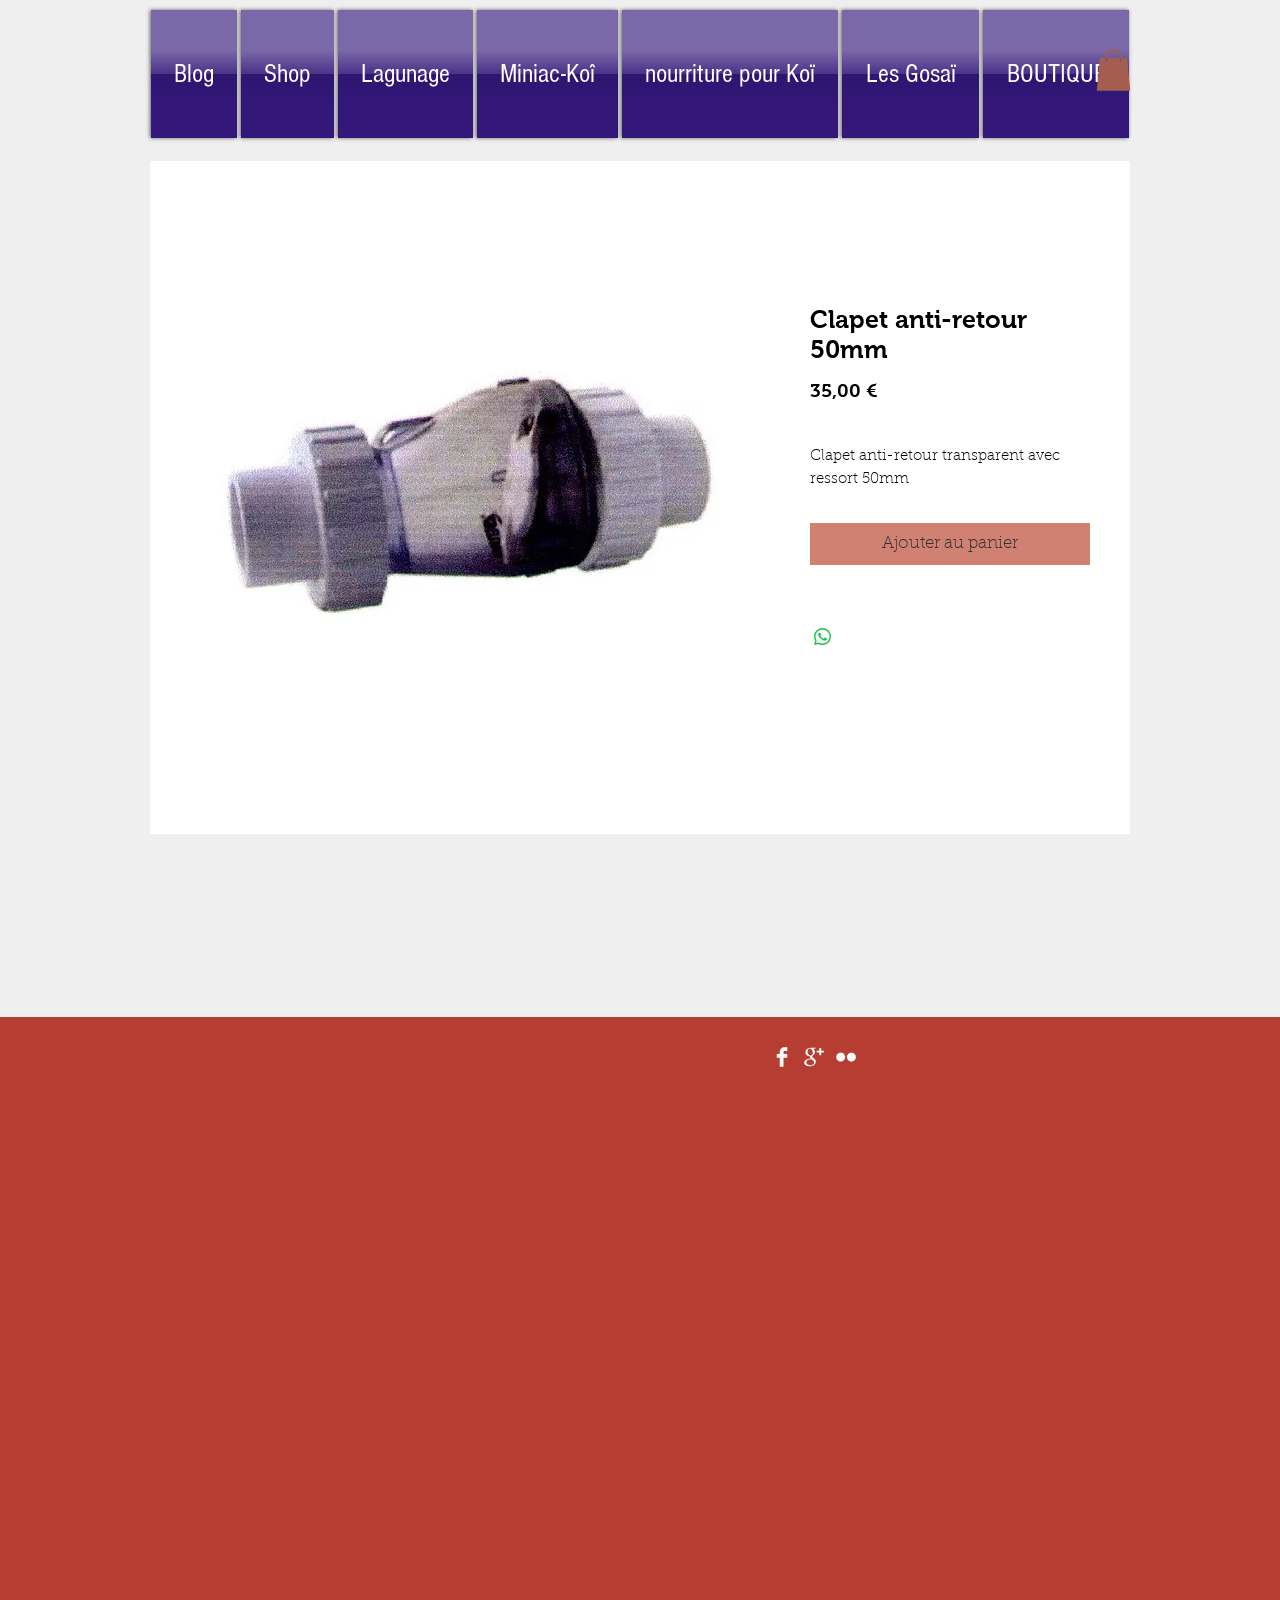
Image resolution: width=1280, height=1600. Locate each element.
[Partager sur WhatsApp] (823, 637)
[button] (1113, 70)
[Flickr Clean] (846, 1057)
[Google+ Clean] (814, 1057)
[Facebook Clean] (782, 1057)
